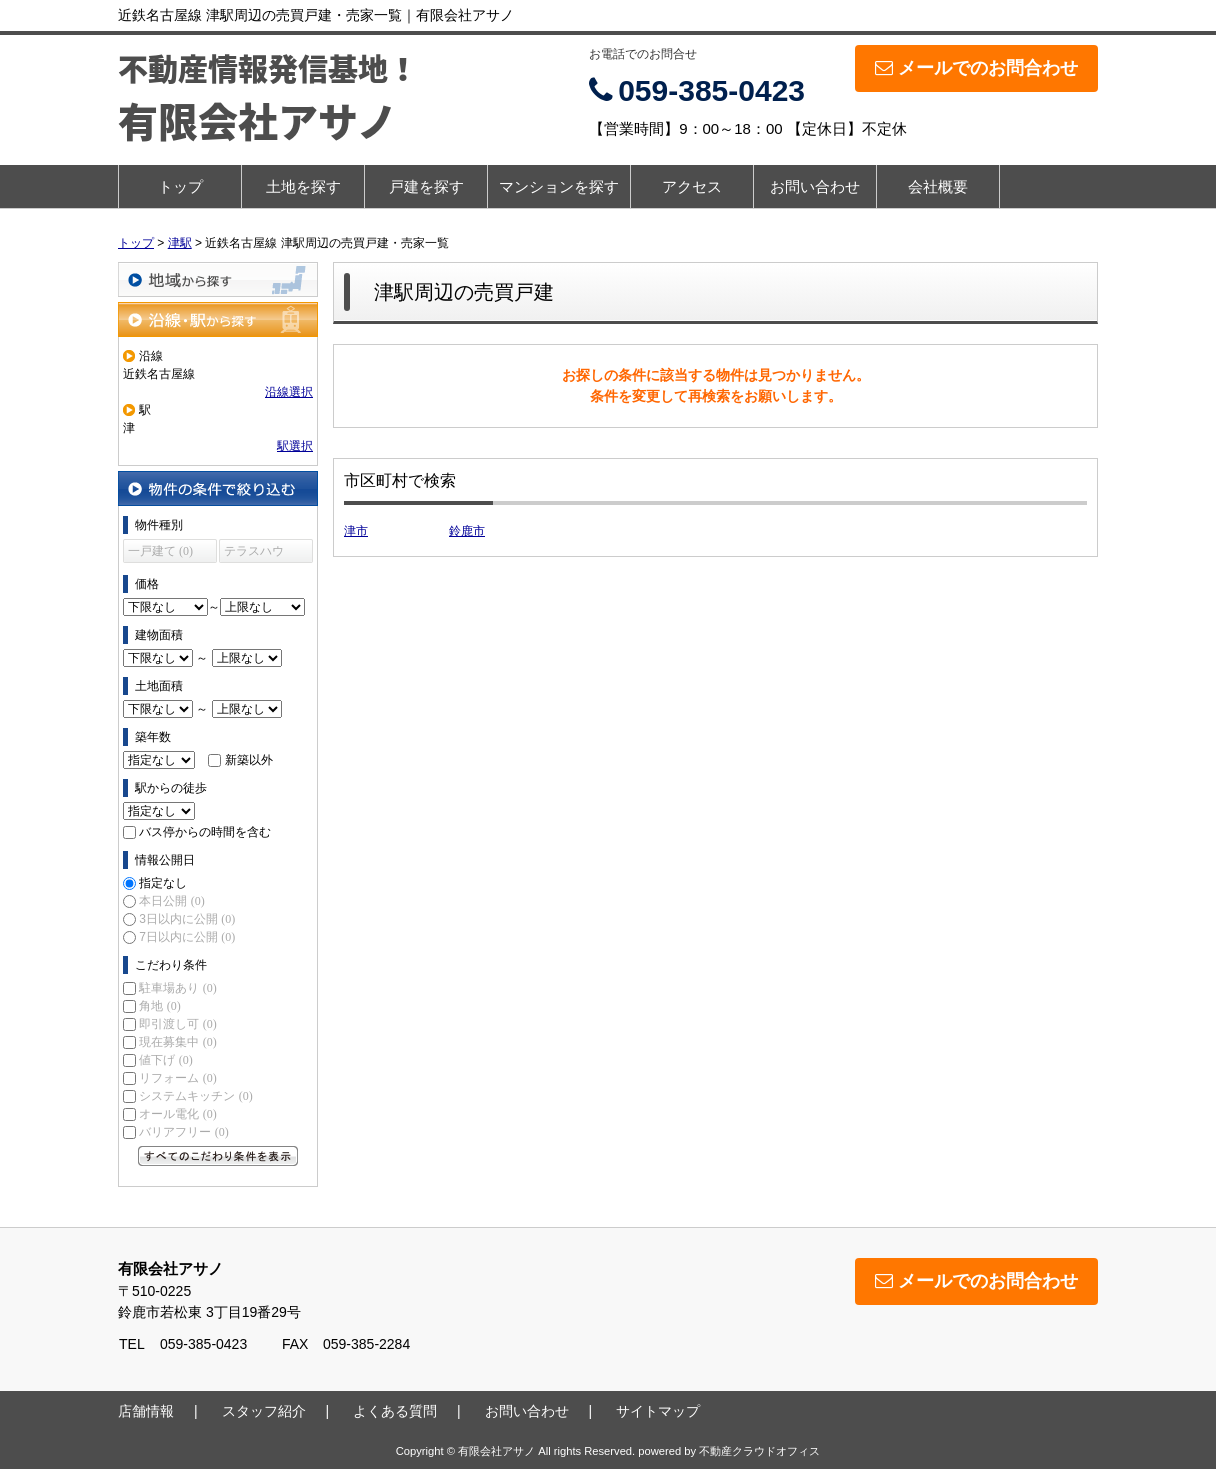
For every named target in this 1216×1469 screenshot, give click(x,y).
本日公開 (171, 901)
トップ (180, 186)
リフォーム (177, 1078)
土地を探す (303, 186)
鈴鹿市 (467, 531)
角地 (159, 1006)
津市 (356, 531)
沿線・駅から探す (218, 319)
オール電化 (177, 1114)
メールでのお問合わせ (976, 68)
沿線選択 (289, 392)
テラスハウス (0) (254, 553)
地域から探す (218, 279)
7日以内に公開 (187, 937)
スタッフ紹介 (264, 1411)
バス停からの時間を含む (205, 832)
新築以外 (249, 760)
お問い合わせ (815, 186)
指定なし (163, 883)
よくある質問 (395, 1411)
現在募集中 (177, 1042)
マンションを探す (559, 186)
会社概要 (938, 186)
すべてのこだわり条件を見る (218, 1156)
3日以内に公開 (187, 919)
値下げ (165, 1060)
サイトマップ (658, 1411)
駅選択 (295, 446)
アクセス (692, 186)
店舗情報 (146, 1411)
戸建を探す (426, 186)
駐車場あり (177, 988)
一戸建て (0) (160, 551)
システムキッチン (195, 1096)
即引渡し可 (177, 1024)
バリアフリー (183, 1132)
